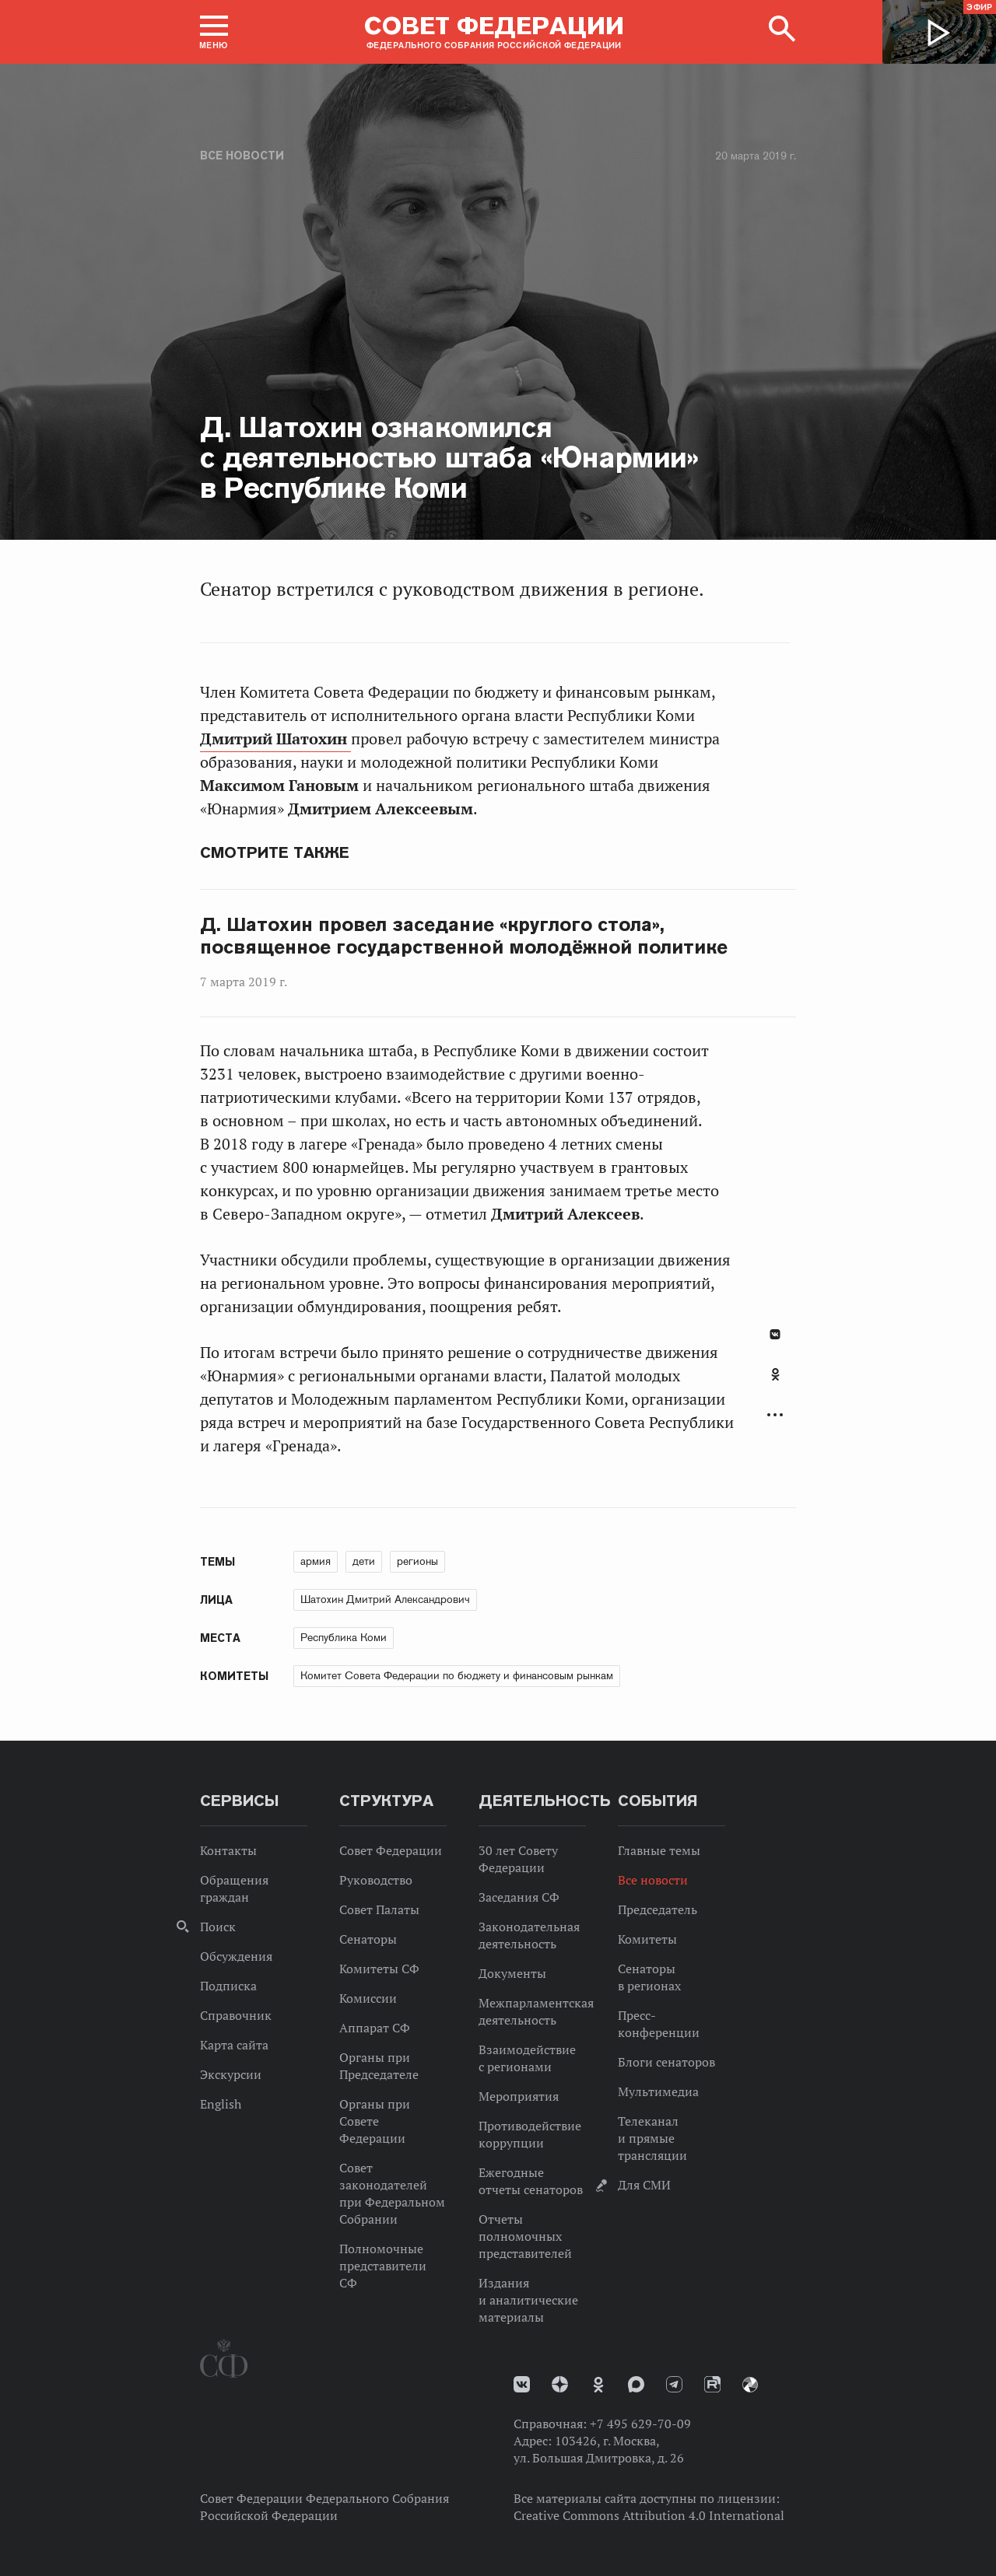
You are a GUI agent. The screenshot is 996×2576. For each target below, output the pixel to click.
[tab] (775, 1382)
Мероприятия (519, 2096)
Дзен (560, 2384)
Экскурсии (230, 2074)
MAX (636, 2384)
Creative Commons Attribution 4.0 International (649, 2515)
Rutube (712, 2384)
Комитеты (647, 1939)
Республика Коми (343, 1637)
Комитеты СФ (379, 1968)
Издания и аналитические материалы (528, 2300)
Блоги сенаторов (666, 2062)
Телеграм (674, 2384)
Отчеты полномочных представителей (525, 2236)
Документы (512, 1973)
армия (315, 1561)
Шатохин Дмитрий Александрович (385, 1599)
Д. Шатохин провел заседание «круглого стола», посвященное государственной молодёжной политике (464, 936)
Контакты (228, 1850)
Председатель (657, 1909)
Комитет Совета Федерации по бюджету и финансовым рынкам (456, 1675)
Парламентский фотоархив (750, 2384)
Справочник (236, 2015)
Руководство (375, 1880)
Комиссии (368, 1998)
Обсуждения (236, 1956)
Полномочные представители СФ (382, 2266)
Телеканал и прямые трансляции (652, 2138)
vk (522, 2384)
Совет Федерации (390, 1850)
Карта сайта (234, 2045)
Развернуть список (775, 1415)
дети (363, 1561)
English (220, 2104)
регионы (417, 1561)
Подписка (228, 1985)
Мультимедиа (658, 2091)
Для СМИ (644, 2185)
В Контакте (775, 1334)
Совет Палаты (379, 1909)
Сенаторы (368, 1939)
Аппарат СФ (374, 2027)
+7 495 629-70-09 (640, 2423)
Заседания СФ (519, 1897)
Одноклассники (775, 1374)
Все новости (242, 156)
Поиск (218, 1926)
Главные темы (659, 1850)
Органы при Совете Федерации (374, 2121)
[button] (214, 32)
